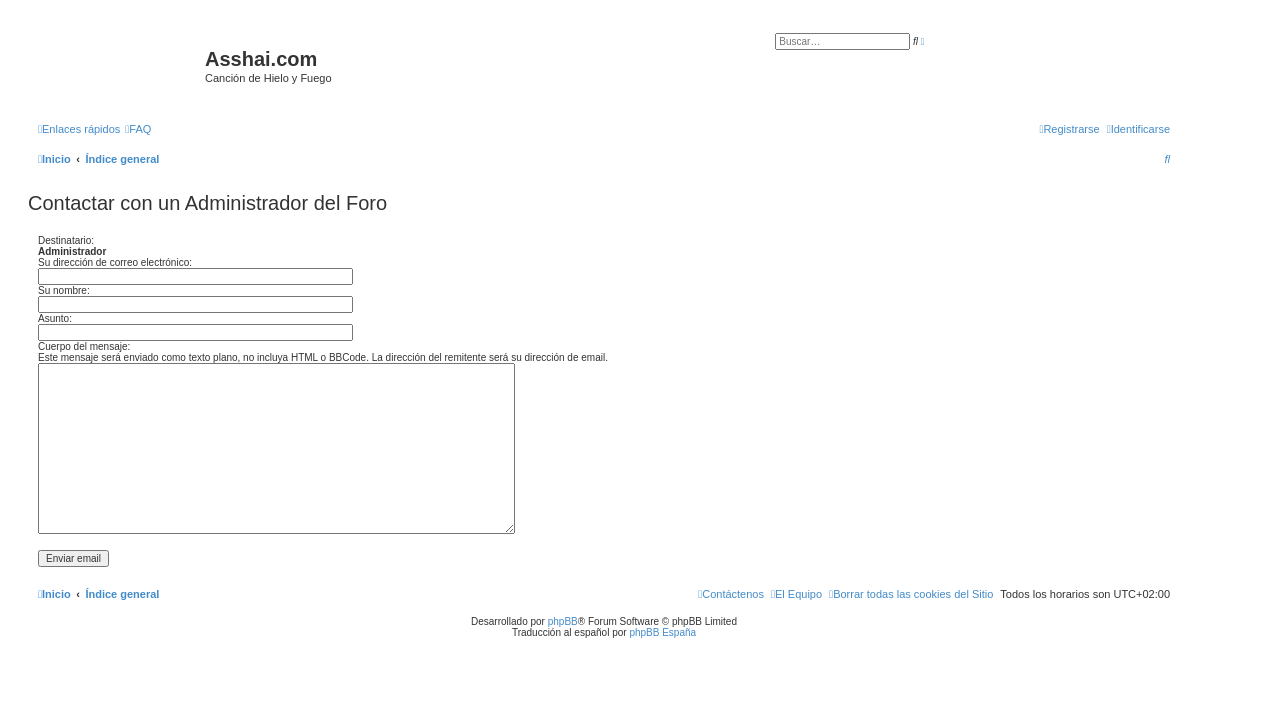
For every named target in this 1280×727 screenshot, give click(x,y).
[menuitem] (138, 129)
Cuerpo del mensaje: (84, 346)
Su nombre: (64, 290)
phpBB (563, 621)
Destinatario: (66, 240)
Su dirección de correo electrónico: (115, 262)
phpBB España (662, 632)
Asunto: (55, 318)
